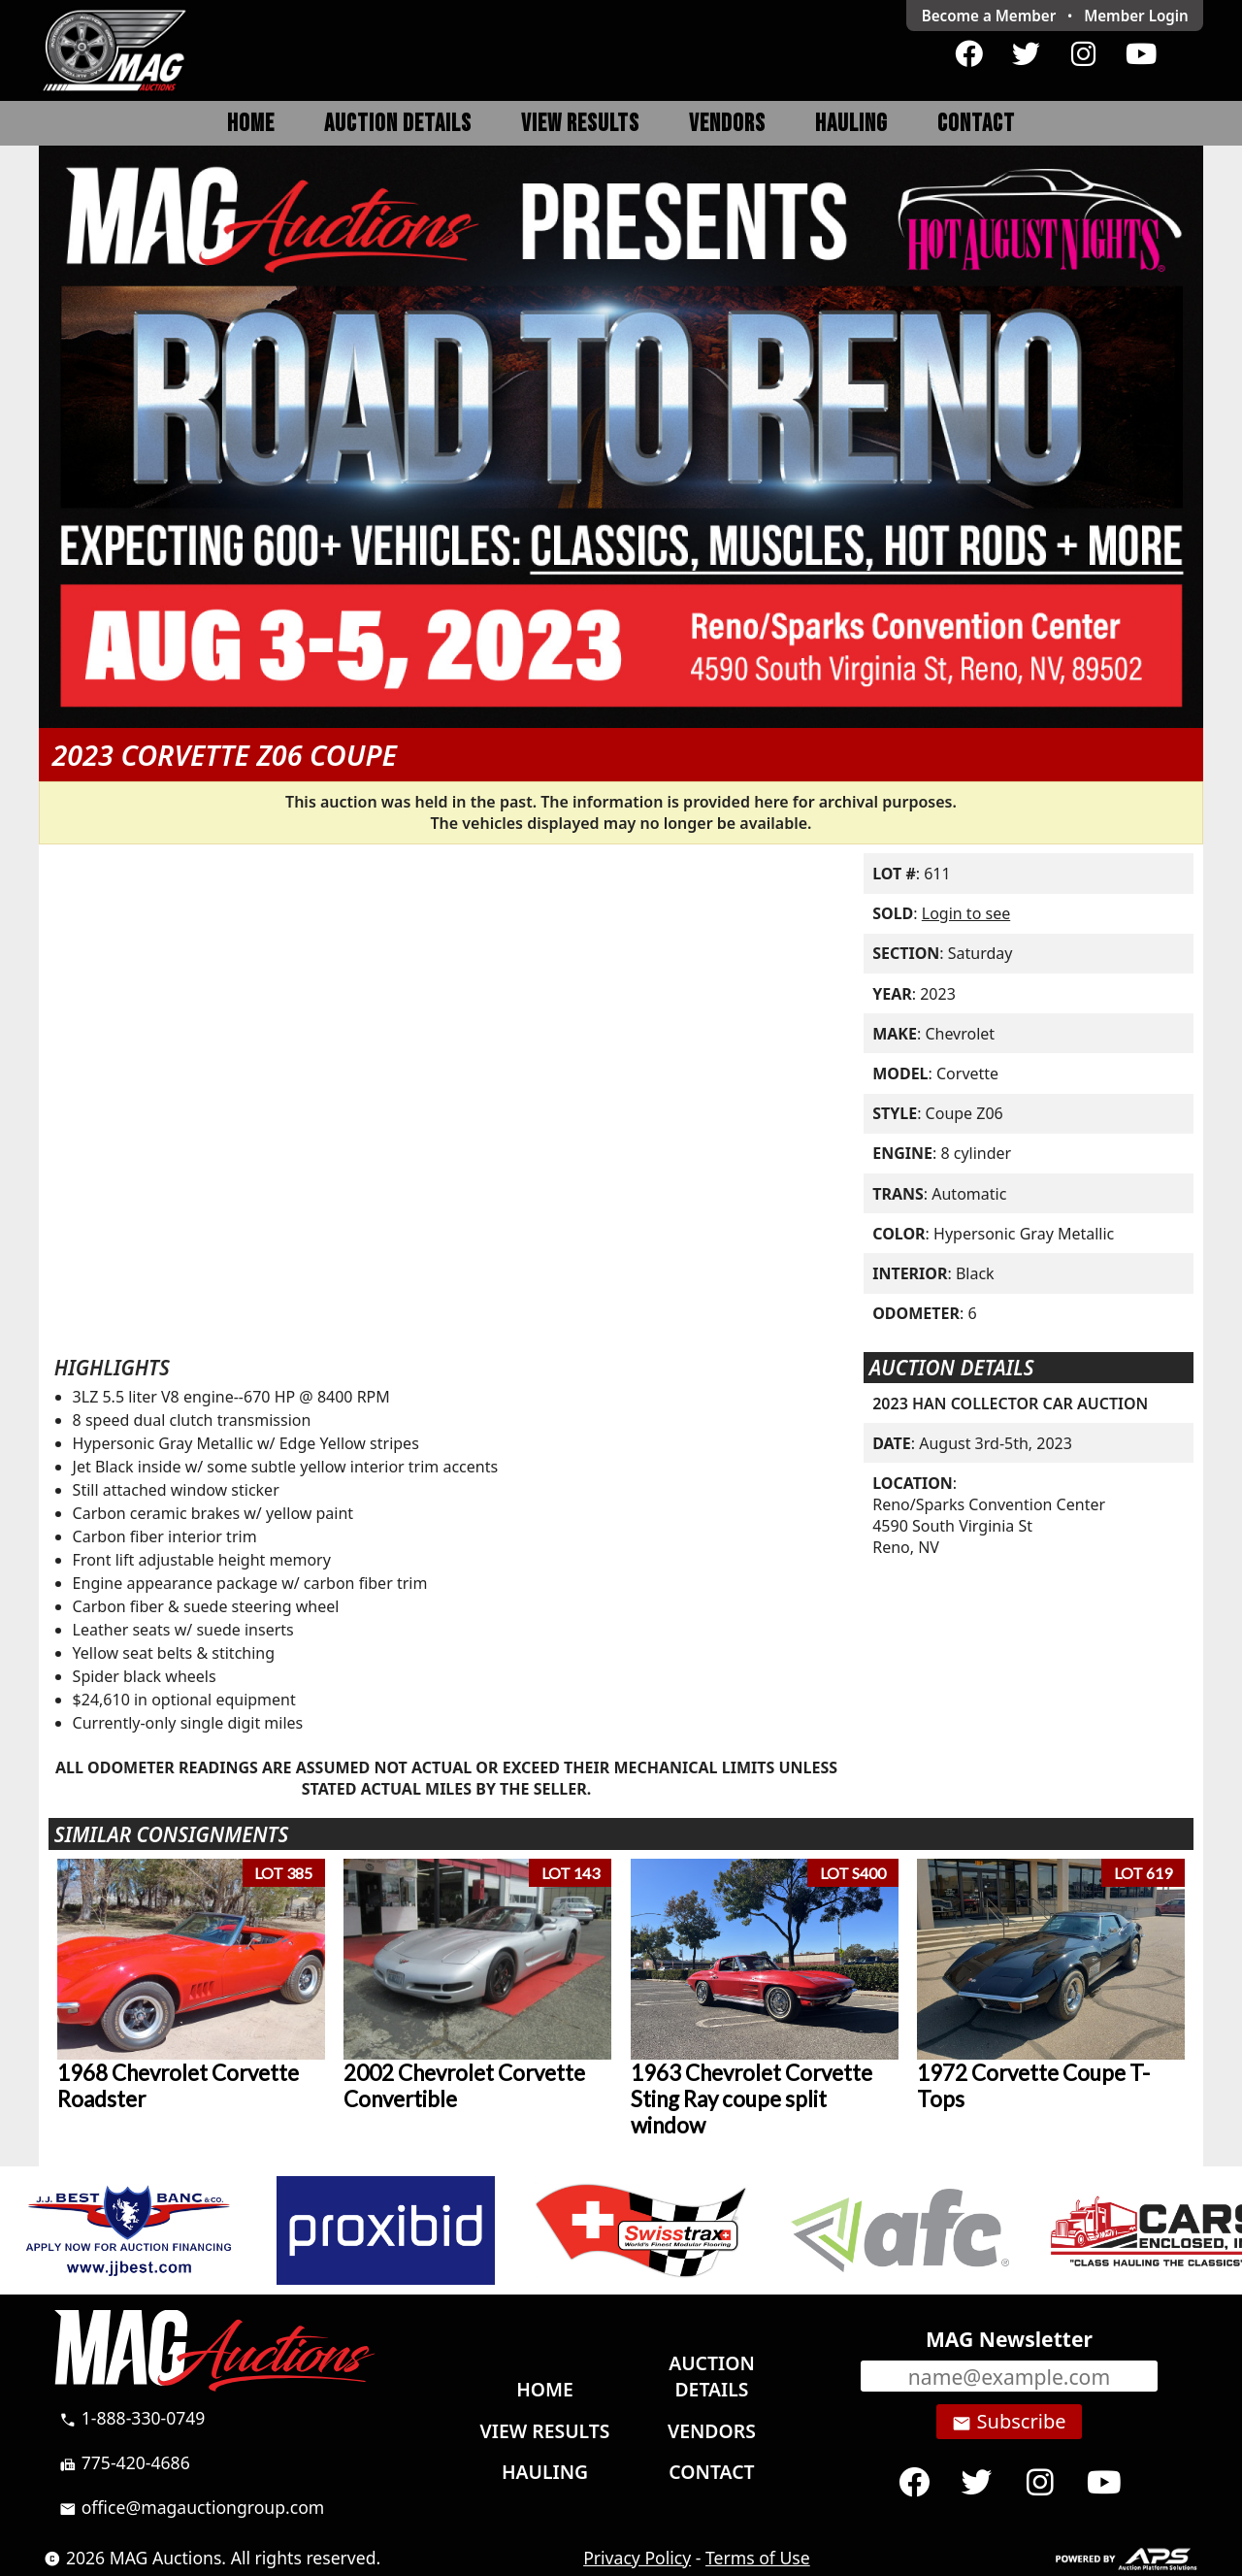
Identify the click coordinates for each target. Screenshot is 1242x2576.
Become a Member (989, 15)
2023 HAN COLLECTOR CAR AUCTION (1010, 1403)
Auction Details (398, 124)
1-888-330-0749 (132, 2417)
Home (251, 124)
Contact (976, 124)
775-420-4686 (124, 2462)
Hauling (851, 124)
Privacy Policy (637, 2557)
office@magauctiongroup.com (191, 2507)
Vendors (727, 124)
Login (1136, 15)
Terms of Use (757, 2557)
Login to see (966, 913)
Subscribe (1008, 2421)
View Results (580, 124)
